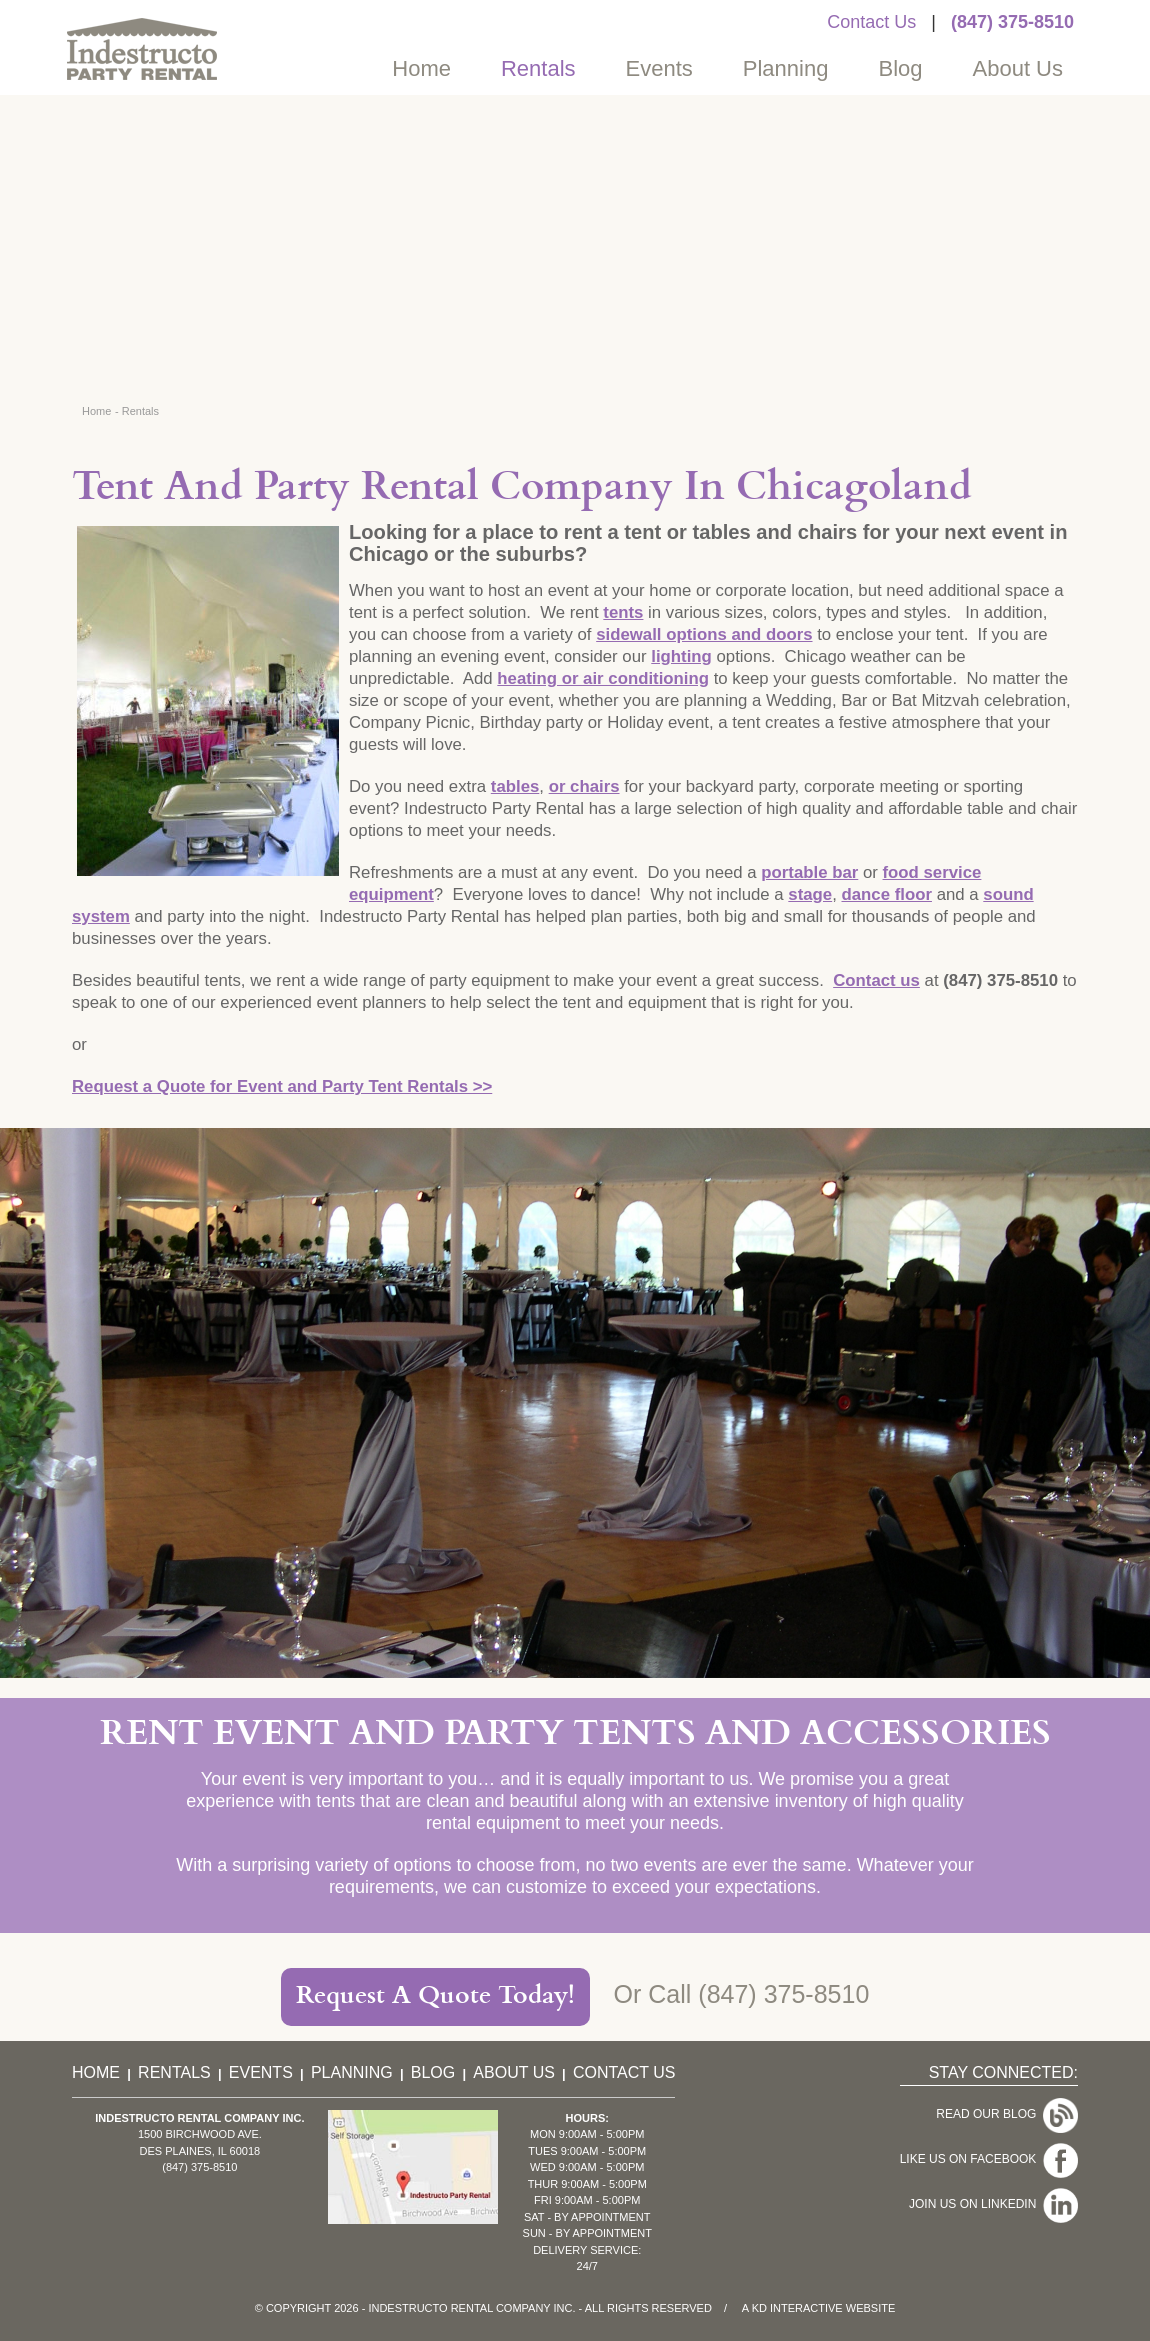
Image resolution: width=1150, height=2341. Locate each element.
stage (810, 894)
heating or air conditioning (603, 678)
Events (659, 68)
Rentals (538, 68)
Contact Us (871, 22)
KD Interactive (797, 2308)
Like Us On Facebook (989, 2159)
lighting (681, 656)
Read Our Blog (1007, 2114)
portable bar (809, 872)
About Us (1018, 68)
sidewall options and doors (704, 634)
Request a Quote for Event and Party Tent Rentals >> (282, 1086)
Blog (900, 68)
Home (421, 68)
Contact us (876, 980)
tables (515, 786)
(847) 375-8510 (1012, 22)
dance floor (887, 894)
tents (623, 612)
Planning (786, 68)
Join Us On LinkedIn (993, 2204)
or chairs (584, 786)
